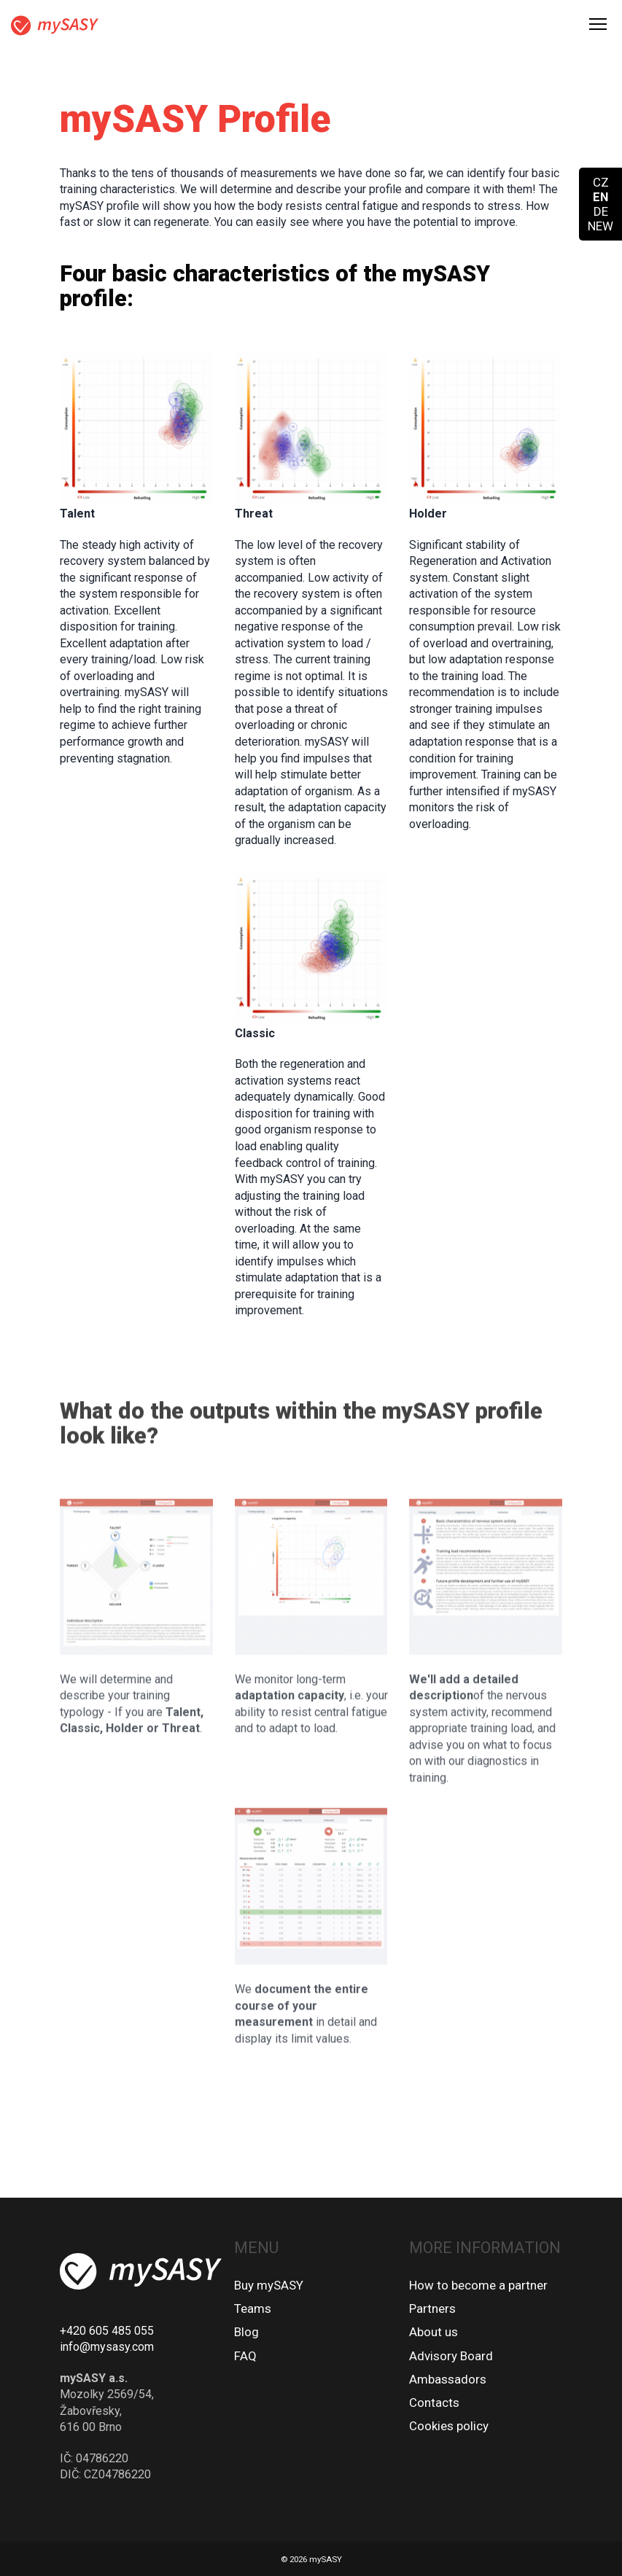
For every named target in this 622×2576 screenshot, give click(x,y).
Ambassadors (447, 2379)
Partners (432, 2308)
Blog (246, 2332)
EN (600, 197)
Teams (252, 2308)
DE (601, 211)
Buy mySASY (268, 2285)
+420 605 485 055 (107, 2331)
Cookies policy (449, 2426)
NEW (600, 226)
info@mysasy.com (107, 2347)
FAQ (245, 2356)
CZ (601, 182)
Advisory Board (451, 2356)
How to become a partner (478, 2285)
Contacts (434, 2402)
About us (433, 2332)
